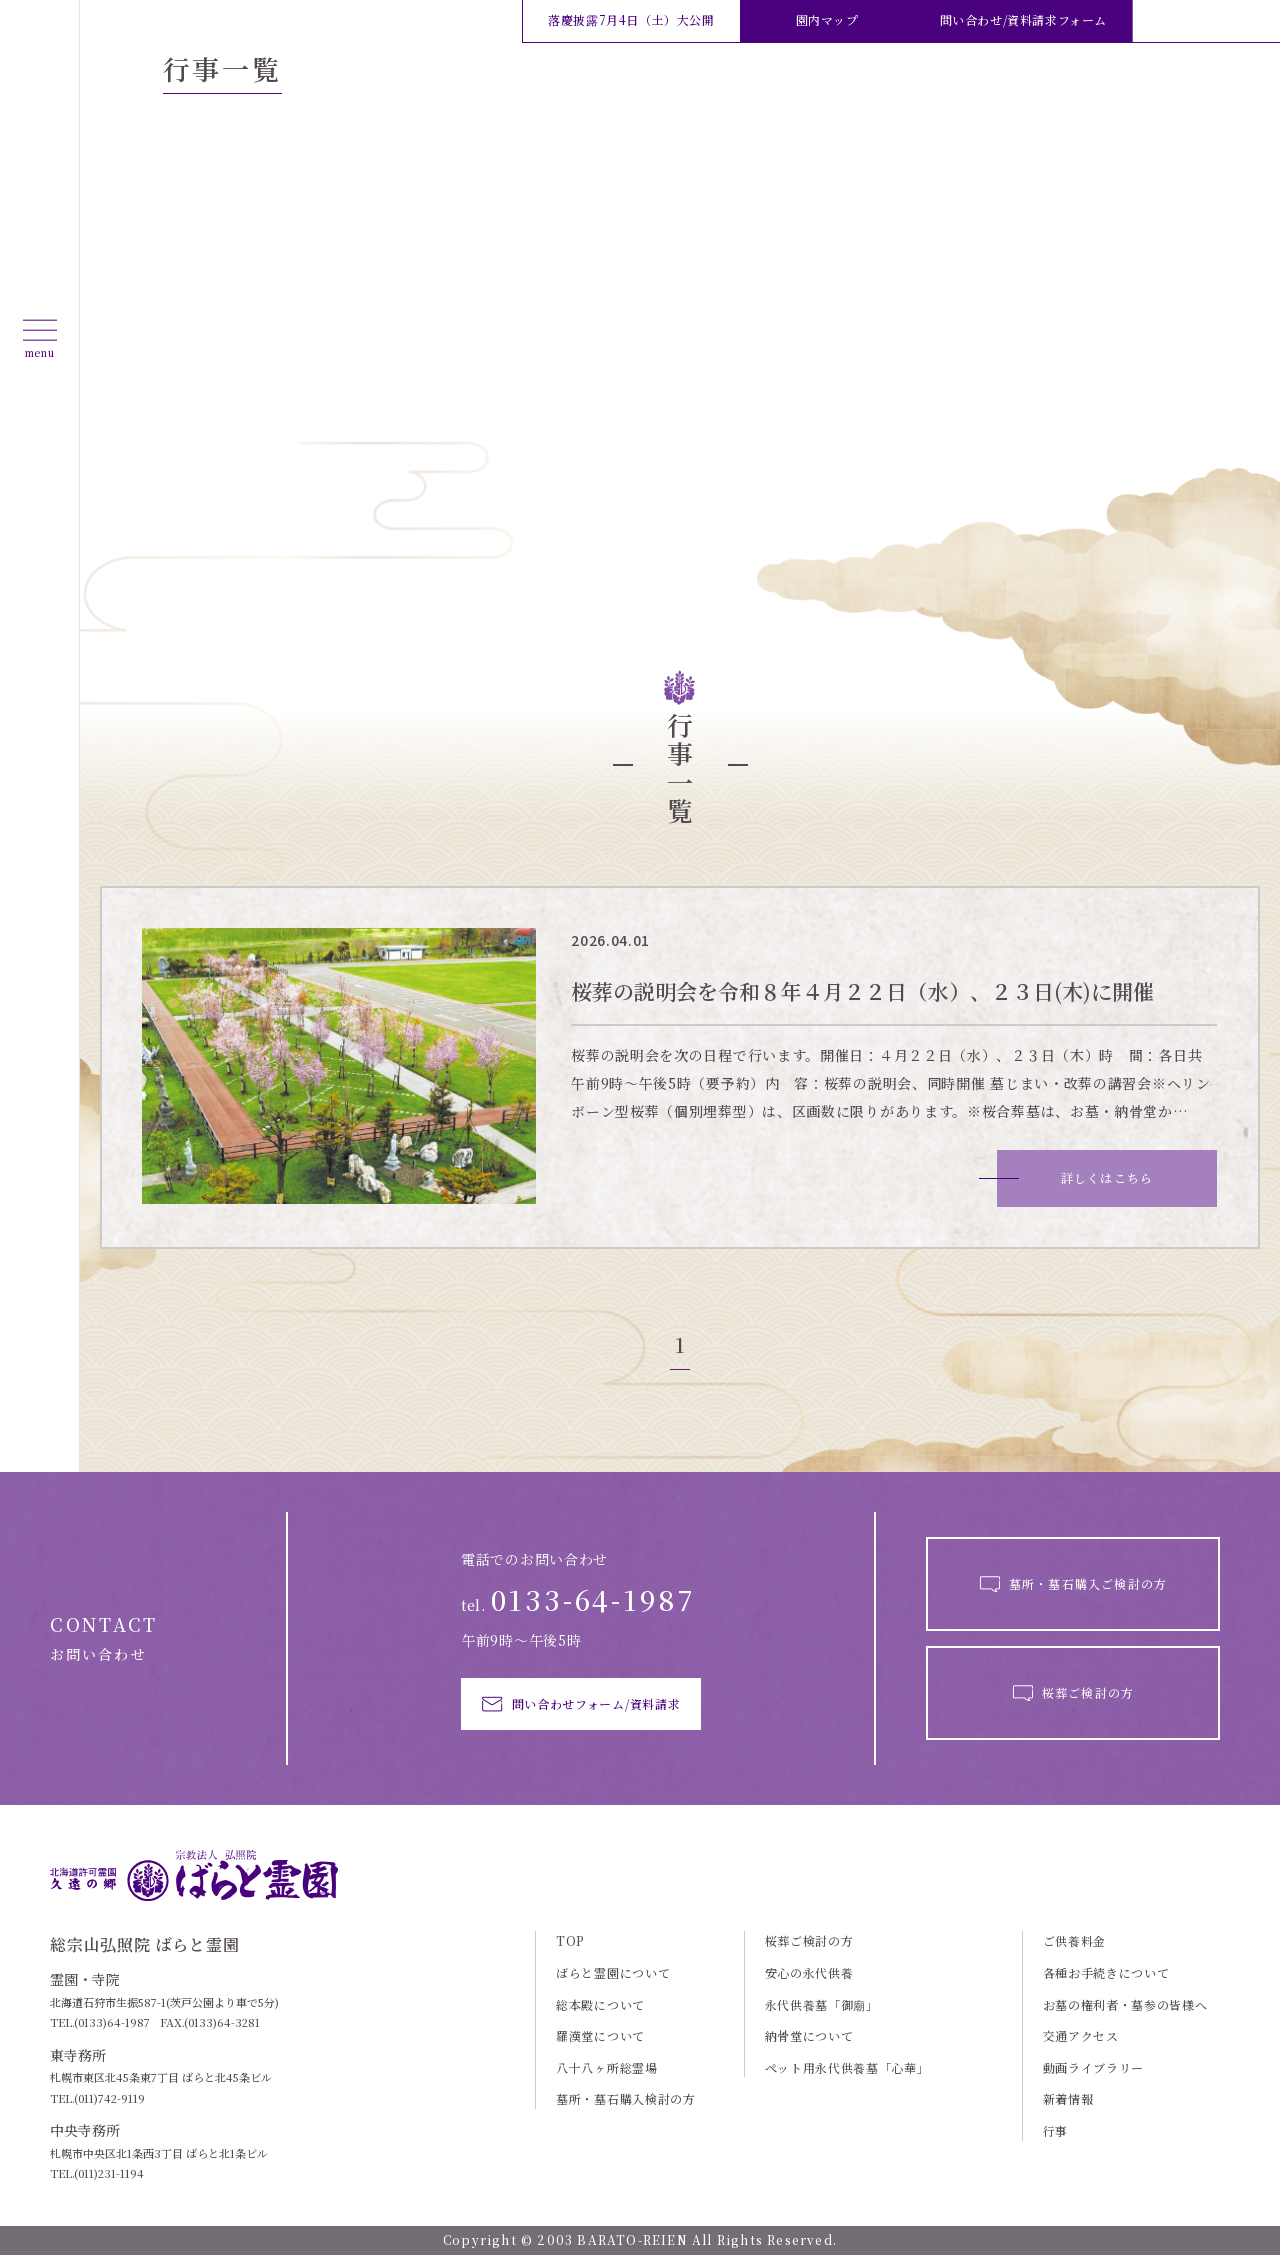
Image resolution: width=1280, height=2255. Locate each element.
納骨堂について (809, 2036)
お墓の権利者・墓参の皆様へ (1125, 2005)
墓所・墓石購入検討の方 (626, 2099)
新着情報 (1068, 2099)
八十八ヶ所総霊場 (607, 2068)
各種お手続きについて (1106, 1973)
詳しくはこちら (1107, 1177)
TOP (570, 1941)
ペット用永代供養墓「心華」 (847, 2068)
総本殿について (600, 2005)
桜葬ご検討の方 (809, 1941)
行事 (1055, 2131)
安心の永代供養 (809, 1973)
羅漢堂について (600, 2036)
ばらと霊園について (613, 1973)
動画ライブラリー (1094, 2068)
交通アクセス (1081, 2036)
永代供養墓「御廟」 (822, 2005)
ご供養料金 (1075, 1941)
